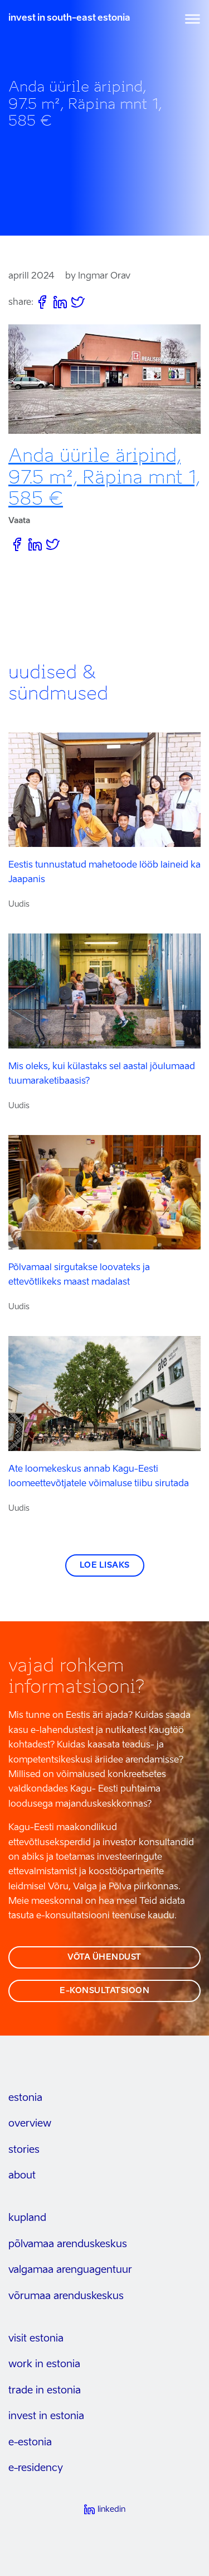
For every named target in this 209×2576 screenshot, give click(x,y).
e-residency (35, 2468)
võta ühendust (104, 1957)
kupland (27, 2218)
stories (24, 2150)
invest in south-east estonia (69, 18)
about (22, 2176)
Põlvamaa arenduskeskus (67, 2244)
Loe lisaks (105, 1565)
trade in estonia (44, 2391)
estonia (25, 2098)
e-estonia (30, 2443)
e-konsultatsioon (104, 1991)
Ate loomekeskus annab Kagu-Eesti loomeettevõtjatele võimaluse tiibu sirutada (98, 1476)
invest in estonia (46, 2416)
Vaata (19, 521)
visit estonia (36, 2339)
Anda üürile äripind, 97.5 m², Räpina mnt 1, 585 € (104, 477)
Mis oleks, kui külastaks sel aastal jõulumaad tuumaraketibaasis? (101, 1074)
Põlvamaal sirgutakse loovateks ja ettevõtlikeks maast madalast (79, 1275)
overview (29, 2124)
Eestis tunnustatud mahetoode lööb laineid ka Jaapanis (104, 872)
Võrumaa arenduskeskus (66, 2296)
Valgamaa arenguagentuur (70, 2270)
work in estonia (44, 2364)
